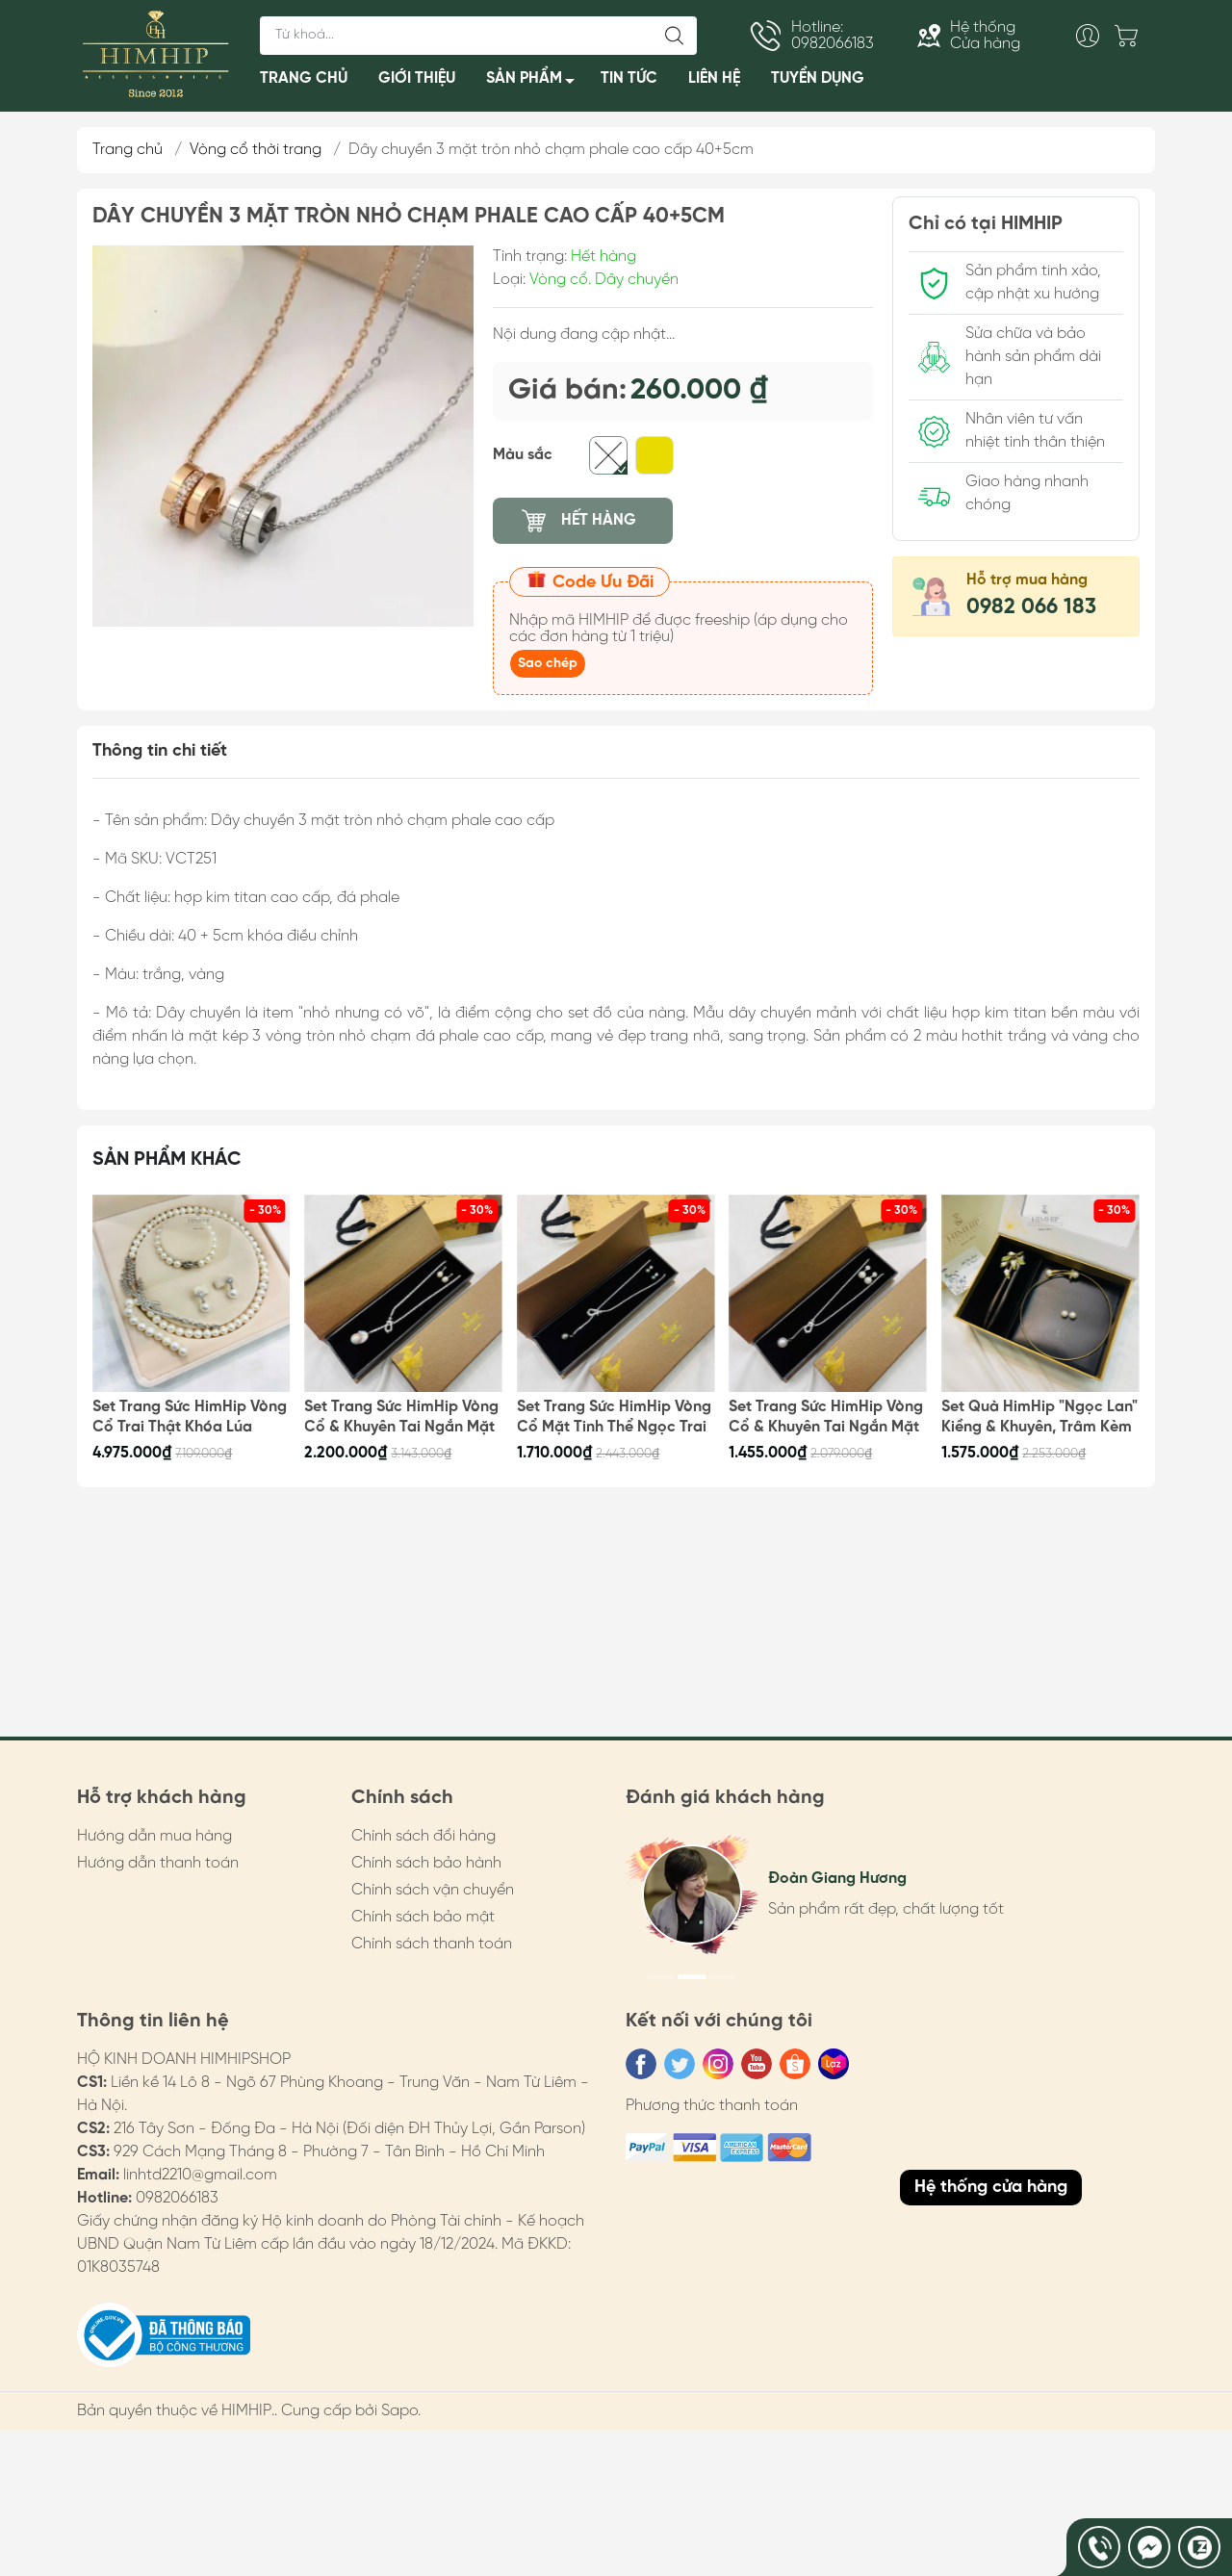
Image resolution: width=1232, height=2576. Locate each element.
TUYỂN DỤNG (817, 78)
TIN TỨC (629, 78)
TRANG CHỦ (303, 78)
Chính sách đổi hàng (423, 1836)
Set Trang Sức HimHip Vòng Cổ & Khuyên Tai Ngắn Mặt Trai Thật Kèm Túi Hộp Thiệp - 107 (402, 1418)
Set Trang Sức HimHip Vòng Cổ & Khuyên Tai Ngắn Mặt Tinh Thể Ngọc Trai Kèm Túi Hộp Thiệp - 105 (827, 1418)
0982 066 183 (1031, 607)
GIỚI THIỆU (416, 78)
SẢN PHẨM (535, 82)
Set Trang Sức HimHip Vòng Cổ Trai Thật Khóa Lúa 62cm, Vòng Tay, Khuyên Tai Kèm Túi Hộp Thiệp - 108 (190, 1418)
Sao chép (548, 664)
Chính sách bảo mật (423, 1917)
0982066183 (177, 2198)
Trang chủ (127, 150)
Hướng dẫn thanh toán (158, 1863)
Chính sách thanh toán (431, 1944)
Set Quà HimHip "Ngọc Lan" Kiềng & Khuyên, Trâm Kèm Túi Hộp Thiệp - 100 (1039, 1418)
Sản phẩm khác (167, 1159)
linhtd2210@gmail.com (200, 2175)
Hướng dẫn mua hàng (154, 1836)
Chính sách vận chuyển (432, 1890)
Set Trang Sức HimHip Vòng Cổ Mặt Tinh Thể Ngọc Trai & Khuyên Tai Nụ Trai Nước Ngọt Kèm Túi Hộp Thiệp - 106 (614, 1418)
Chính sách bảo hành (426, 1863)
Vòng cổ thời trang (255, 150)
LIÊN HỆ (714, 78)
